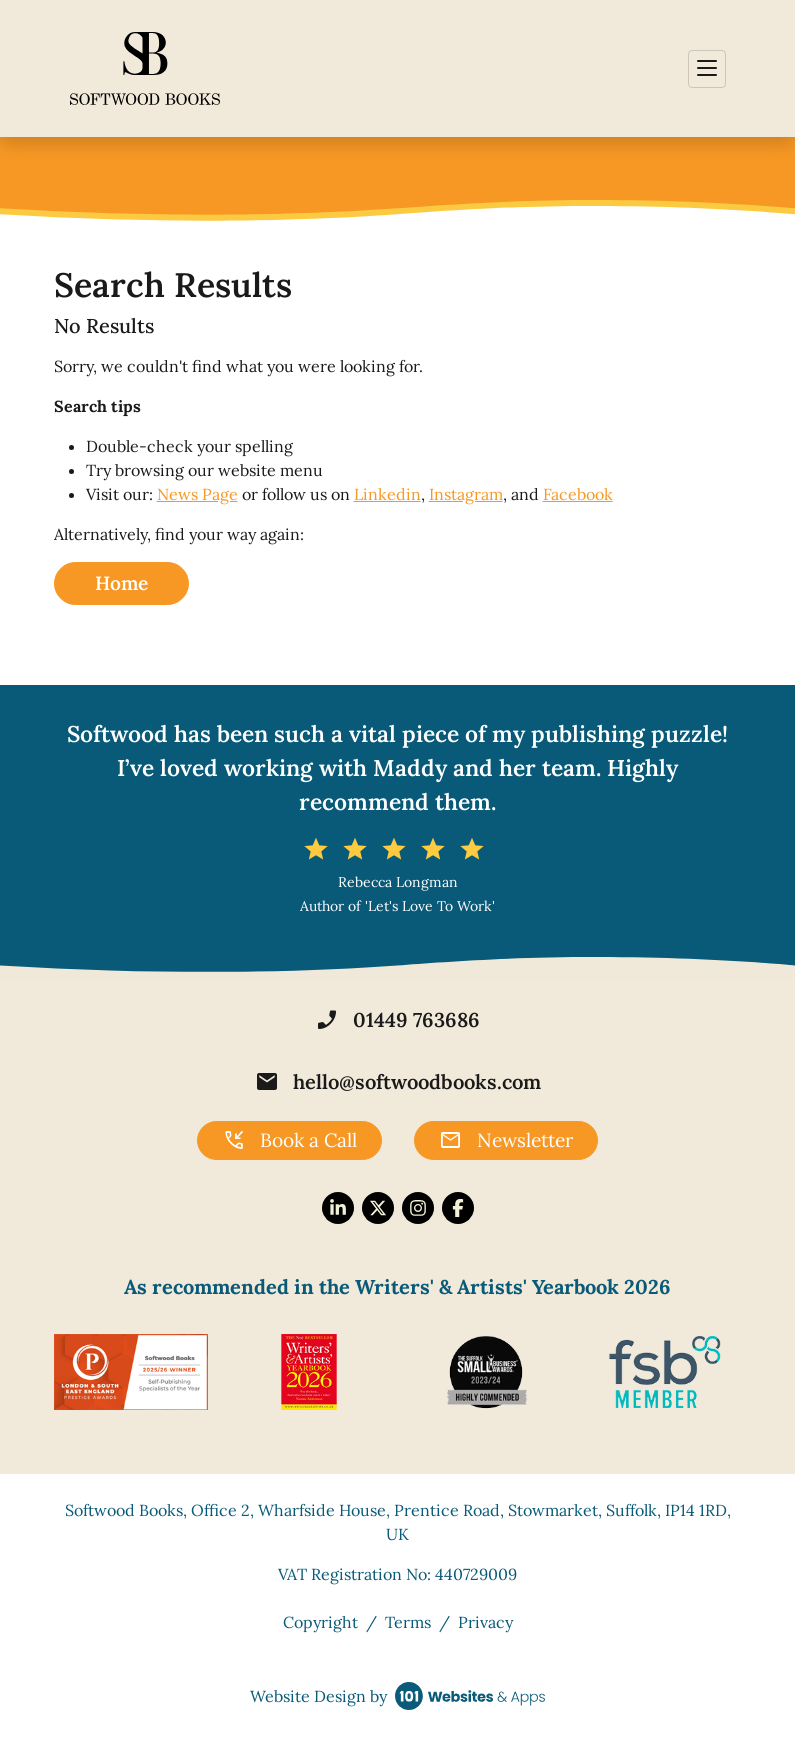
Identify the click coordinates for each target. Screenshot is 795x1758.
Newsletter (506, 1141)
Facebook (578, 494)
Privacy (485, 1622)
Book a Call (289, 1141)
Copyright (320, 1622)
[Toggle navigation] (707, 69)
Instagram (466, 494)
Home (121, 583)
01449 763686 (397, 1020)
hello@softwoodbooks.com (398, 1082)
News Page (197, 494)
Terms (408, 1622)
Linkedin (387, 494)
